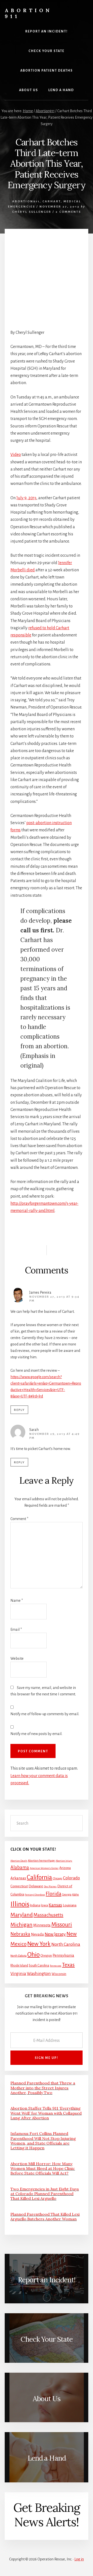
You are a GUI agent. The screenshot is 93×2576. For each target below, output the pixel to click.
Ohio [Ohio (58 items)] (33, 1954)
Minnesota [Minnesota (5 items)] (42, 1925)
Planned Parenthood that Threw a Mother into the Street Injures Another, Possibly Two (42, 2087)
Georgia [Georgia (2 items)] (66, 1894)
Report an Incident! (46, 2279)
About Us (47, 2398)
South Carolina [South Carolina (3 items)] (39, 1965)
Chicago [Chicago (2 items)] (57, 1878)
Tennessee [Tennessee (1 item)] (55, 1965)
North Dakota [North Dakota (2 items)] (18, 1955)
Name (16, 1601)
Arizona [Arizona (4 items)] (65, 1868)
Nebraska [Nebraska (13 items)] (20, 1934)
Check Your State (47, 2339)
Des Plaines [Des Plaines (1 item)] (50, 1886)
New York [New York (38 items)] (39, 1944)
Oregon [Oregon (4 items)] (46, 1955)
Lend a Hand (47, 2458)
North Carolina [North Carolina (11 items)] (65, 1944)
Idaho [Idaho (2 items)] (75, 1894)
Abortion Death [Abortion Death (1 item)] (18, 1860)
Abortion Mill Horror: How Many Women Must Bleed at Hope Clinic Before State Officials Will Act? (42, 2168)
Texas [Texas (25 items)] (68, 1965)
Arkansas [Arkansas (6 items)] (18, 1878)
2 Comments (68, 211)
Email (16, 1629)
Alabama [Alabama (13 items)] (19, 1867)
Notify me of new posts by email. (36, 1734)
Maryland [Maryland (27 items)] (21, 1915)
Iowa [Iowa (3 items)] (44, 1905)
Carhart (51, 201)
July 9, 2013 (26, 498)
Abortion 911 (28, 13)
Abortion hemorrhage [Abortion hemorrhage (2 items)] (41, 1860)
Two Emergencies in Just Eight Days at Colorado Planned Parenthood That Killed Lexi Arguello (44, 2193)
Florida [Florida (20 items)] (53, 1893)
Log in (79, 2559)
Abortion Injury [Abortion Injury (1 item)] (64, 1860)
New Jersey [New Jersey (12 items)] (55, 1934)
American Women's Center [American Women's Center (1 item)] (44, 1868)
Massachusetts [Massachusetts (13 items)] (48, 1915)
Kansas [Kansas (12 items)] (55, 1904)
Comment (19, 1519)
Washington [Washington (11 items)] (39, 1973)
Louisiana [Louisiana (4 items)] (69, 1905)
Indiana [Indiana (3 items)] (35, 1905)
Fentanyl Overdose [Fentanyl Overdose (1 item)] (35, 1894)
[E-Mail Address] (46, 2040)
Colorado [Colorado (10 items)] (71, 1878)
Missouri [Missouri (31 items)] (61, 1924)
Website (17, 1658)
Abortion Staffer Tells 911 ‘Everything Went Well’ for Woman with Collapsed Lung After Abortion (46, 2113)
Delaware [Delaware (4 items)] (36, 1886)
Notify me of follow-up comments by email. (44, 1714)
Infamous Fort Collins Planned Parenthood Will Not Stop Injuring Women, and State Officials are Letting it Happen (43, 2140)
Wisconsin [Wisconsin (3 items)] (59, 1974)
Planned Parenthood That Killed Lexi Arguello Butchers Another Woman (45, 2216)
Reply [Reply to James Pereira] (19, 1410)
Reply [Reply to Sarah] (19, 1462)
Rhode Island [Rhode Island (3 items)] (19, 1965)
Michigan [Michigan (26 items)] (21, 1925)
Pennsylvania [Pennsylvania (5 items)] (63, 1955)
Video (15, 454)
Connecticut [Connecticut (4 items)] (19, 1886)
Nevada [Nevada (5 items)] (37, 1934)
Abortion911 (26, 201)
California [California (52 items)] (39, 1877)
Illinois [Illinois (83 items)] (19, 1904)
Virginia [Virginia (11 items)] (18, 1973)
